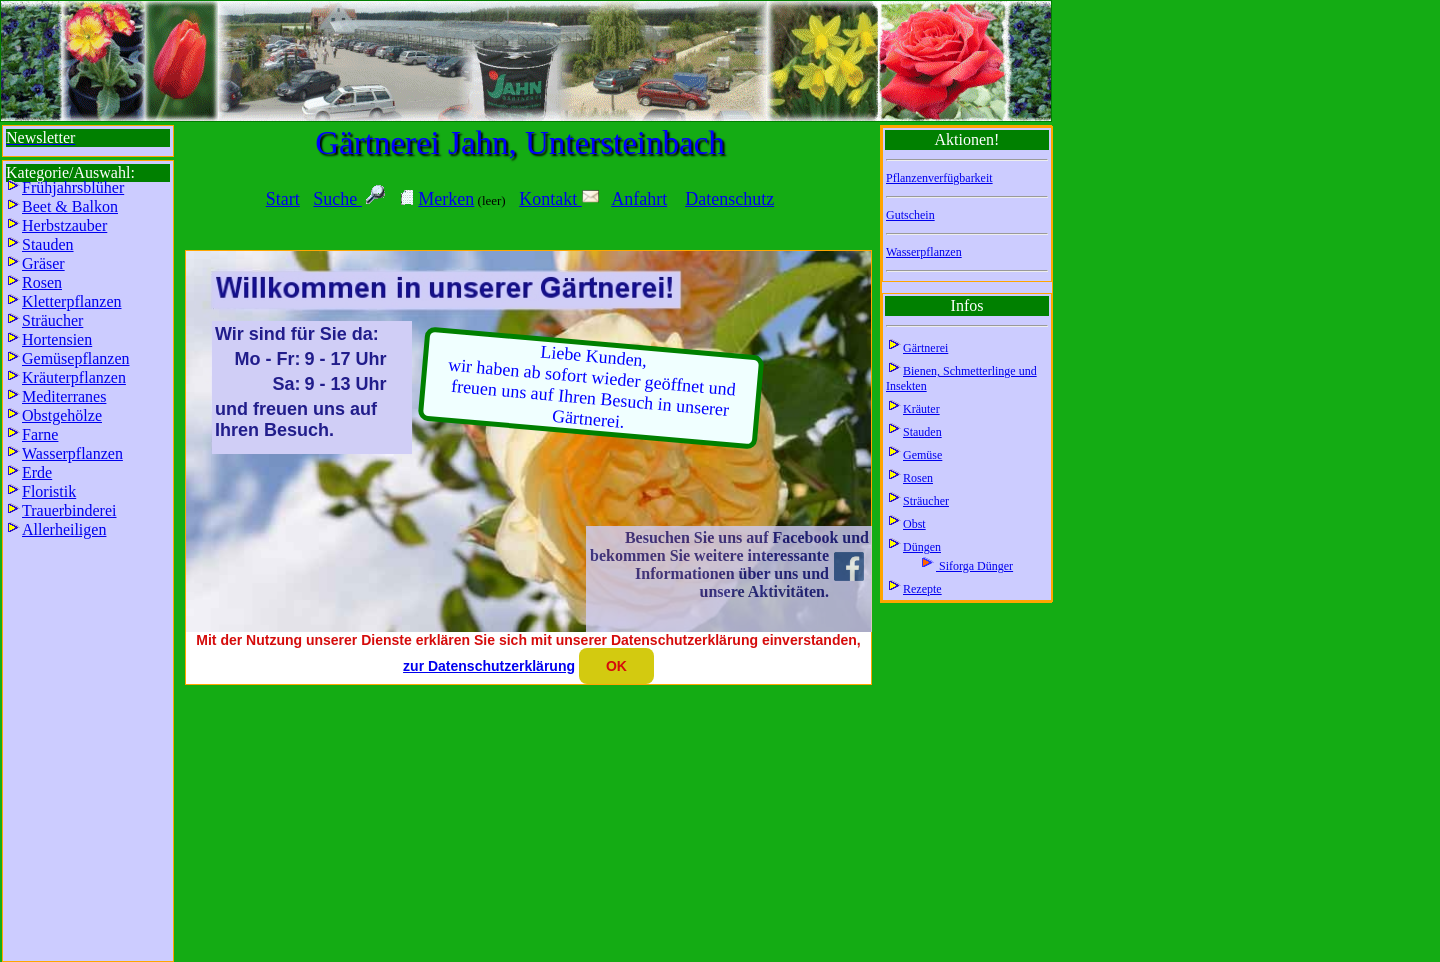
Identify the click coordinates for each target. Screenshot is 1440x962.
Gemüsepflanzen (76, 358)
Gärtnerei (925, 348)
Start (283, 199)
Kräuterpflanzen (74, 377)
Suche (337, 199)
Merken (446, 199)
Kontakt (559, 199)
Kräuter (921, 409)
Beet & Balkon (70, 206)
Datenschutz (729, 199)
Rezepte (922, 589)
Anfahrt (639, 199)
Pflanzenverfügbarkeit (939, 178)
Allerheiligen (64, 529)
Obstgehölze (62, 415)
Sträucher (926, 501)
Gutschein (910, 215)
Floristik (49, 491)
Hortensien (57, 339)
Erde (37, 472)
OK (616, 666)
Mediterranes (64, 396)
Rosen (918, 478)
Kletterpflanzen (72, 301)
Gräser (43, 263)
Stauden (922, 432)
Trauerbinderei (69, 510)
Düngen (922, 547)
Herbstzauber (64, 225)
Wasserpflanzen (924, 252)
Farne (40, 434)
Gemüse (922, 455)
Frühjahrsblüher (73, 187)
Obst (914, 524)
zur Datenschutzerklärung (489, 666)
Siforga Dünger (974, 566)
